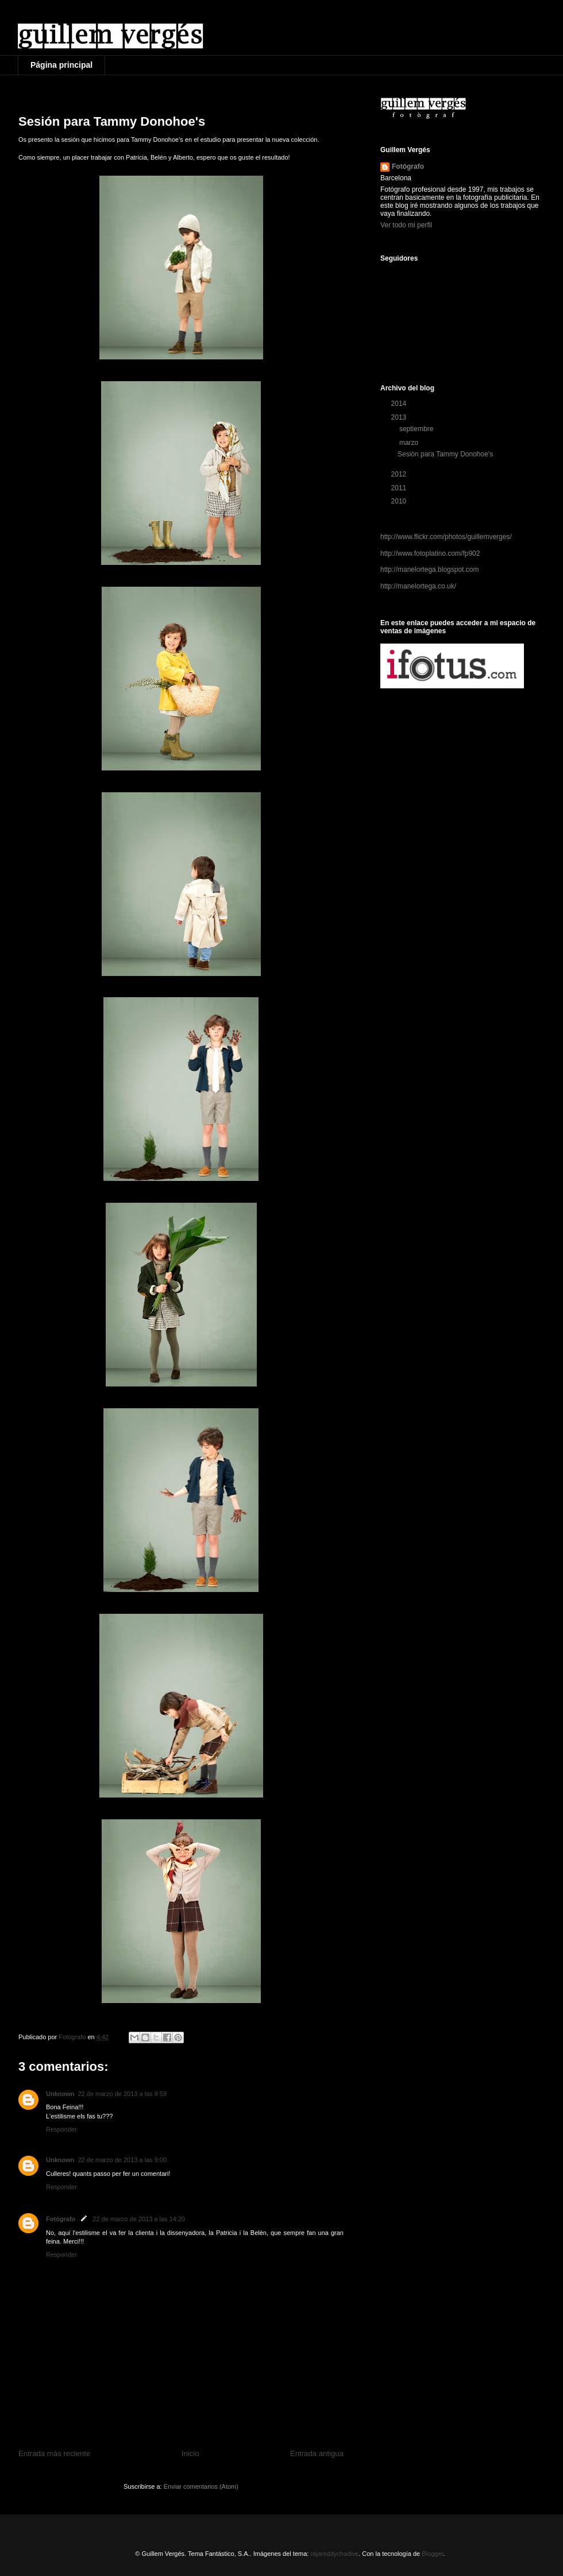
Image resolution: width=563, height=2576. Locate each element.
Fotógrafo (60, 2218)
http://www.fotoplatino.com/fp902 (430, 553)
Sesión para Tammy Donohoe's (445, 454)
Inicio (190, 2453)
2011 (399, 488)
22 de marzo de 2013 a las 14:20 (138, 2218)
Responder (61, 2129)
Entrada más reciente (54, 2453)
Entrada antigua (317, 2453)
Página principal (61, 64)
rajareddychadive (334, 2553)
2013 (399, 417)
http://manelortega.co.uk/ (418, 586)
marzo (410, 443)
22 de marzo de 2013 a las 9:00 (122, 2159)
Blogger (432, 2553)
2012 (399, 474)
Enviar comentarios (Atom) (201, 2486)
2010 (399, 501)
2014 (399, 404)
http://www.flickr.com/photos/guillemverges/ (446, 537)
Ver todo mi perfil (406, 225)
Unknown (60, 2093)
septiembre (417, 429)
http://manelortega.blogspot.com (429, 569)
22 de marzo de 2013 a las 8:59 (122, 2093)
